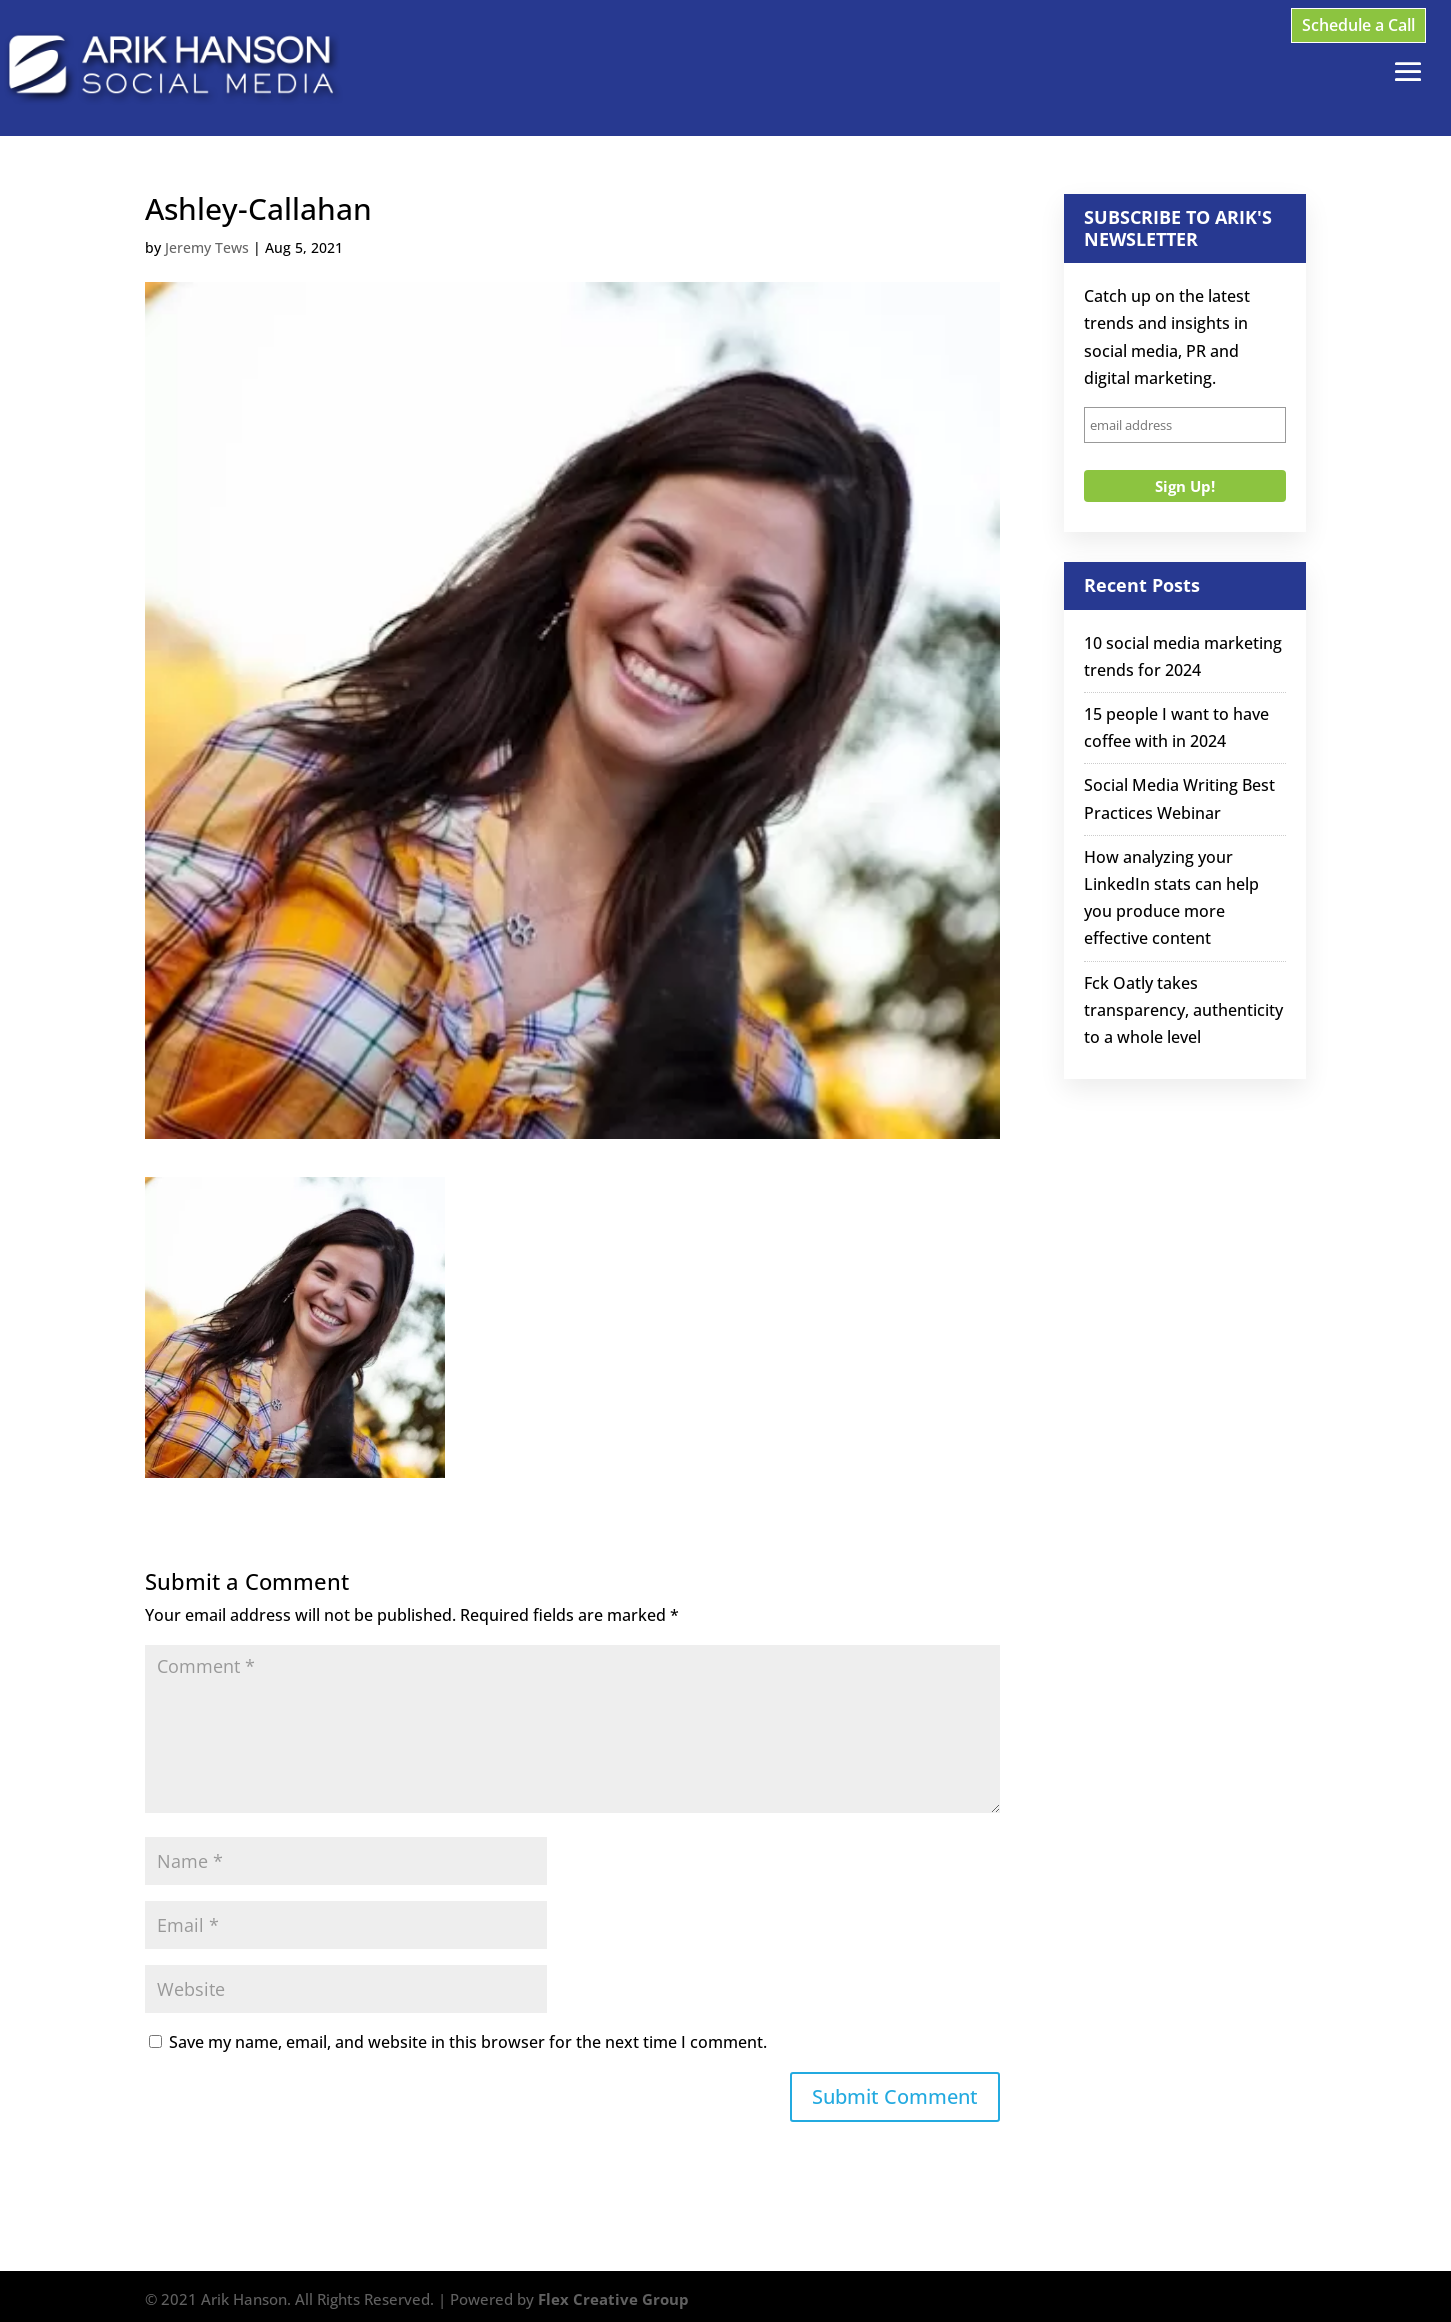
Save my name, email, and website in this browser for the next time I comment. (468, 2042)
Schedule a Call (1358, 25)
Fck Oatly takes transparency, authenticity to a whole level (1183, 1010)
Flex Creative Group (613, 2299)
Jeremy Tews (207, 247)
